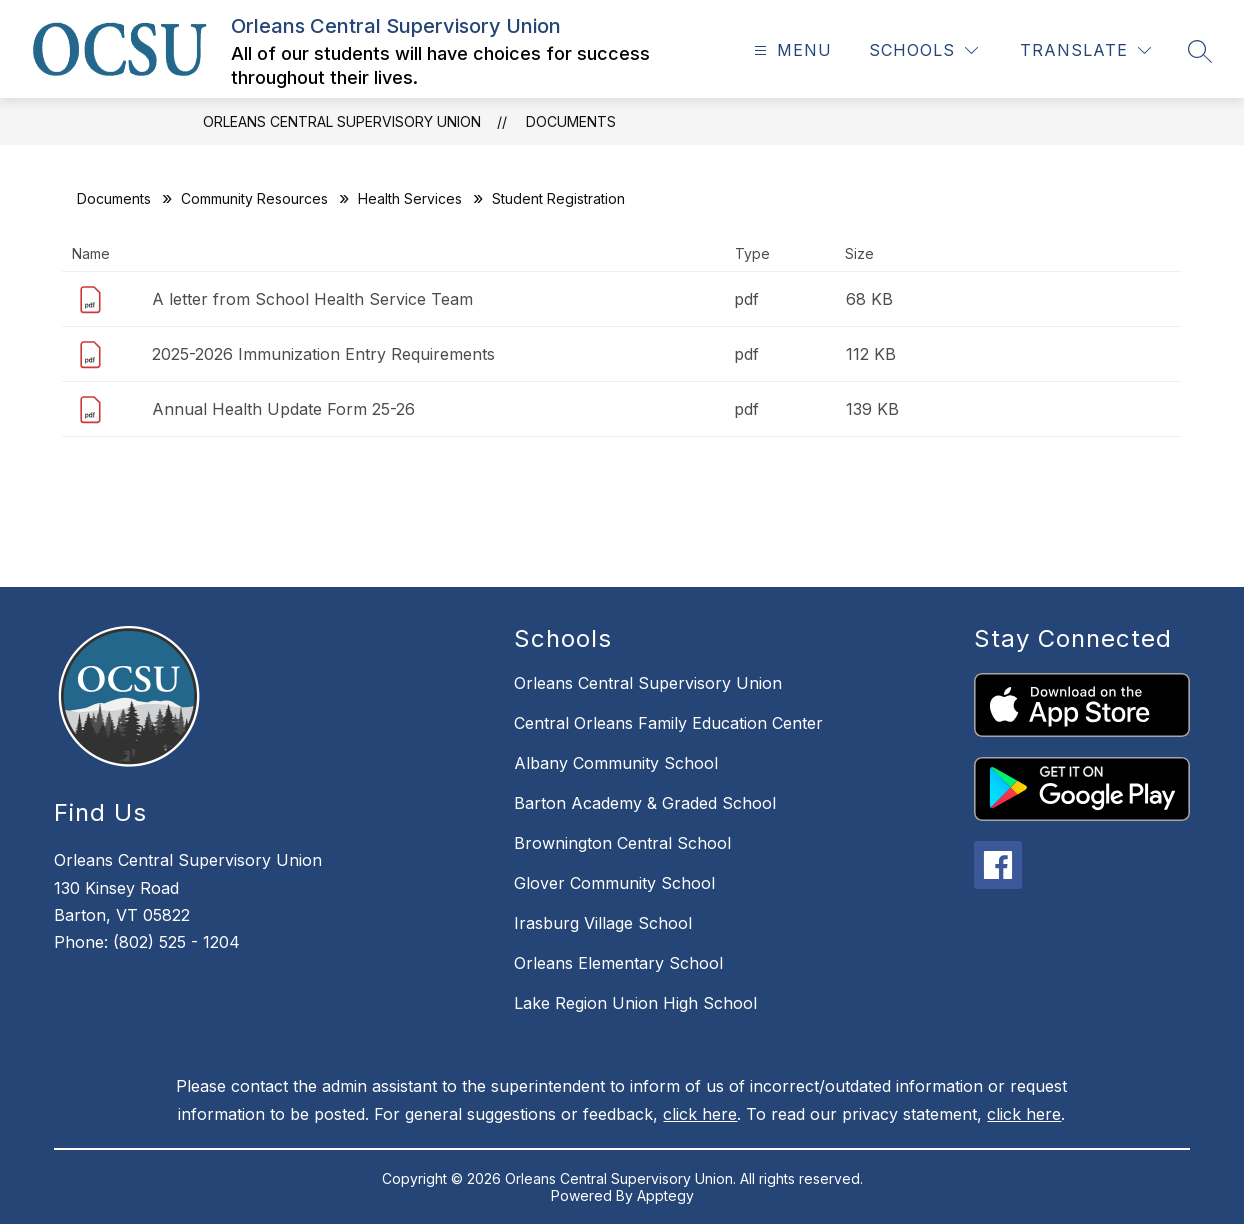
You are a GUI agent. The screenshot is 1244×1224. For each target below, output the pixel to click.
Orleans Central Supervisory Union (342, 121)
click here (700, 1114)
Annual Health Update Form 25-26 (283, 409)
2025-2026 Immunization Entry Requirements (323, 354)
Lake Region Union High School (635, 1003)
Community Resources (254, 198)
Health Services (410, 198)
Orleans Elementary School (618, 963)
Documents (571, 121)
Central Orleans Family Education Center (668, 723)
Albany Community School (616, 763)
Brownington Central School (622, 843)
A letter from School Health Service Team (312, 299)
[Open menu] (790, 50)
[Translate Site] (1085, 50)
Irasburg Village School (603, 923)
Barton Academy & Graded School (645, 803)
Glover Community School (614, 883)
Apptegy (665, 1195)
